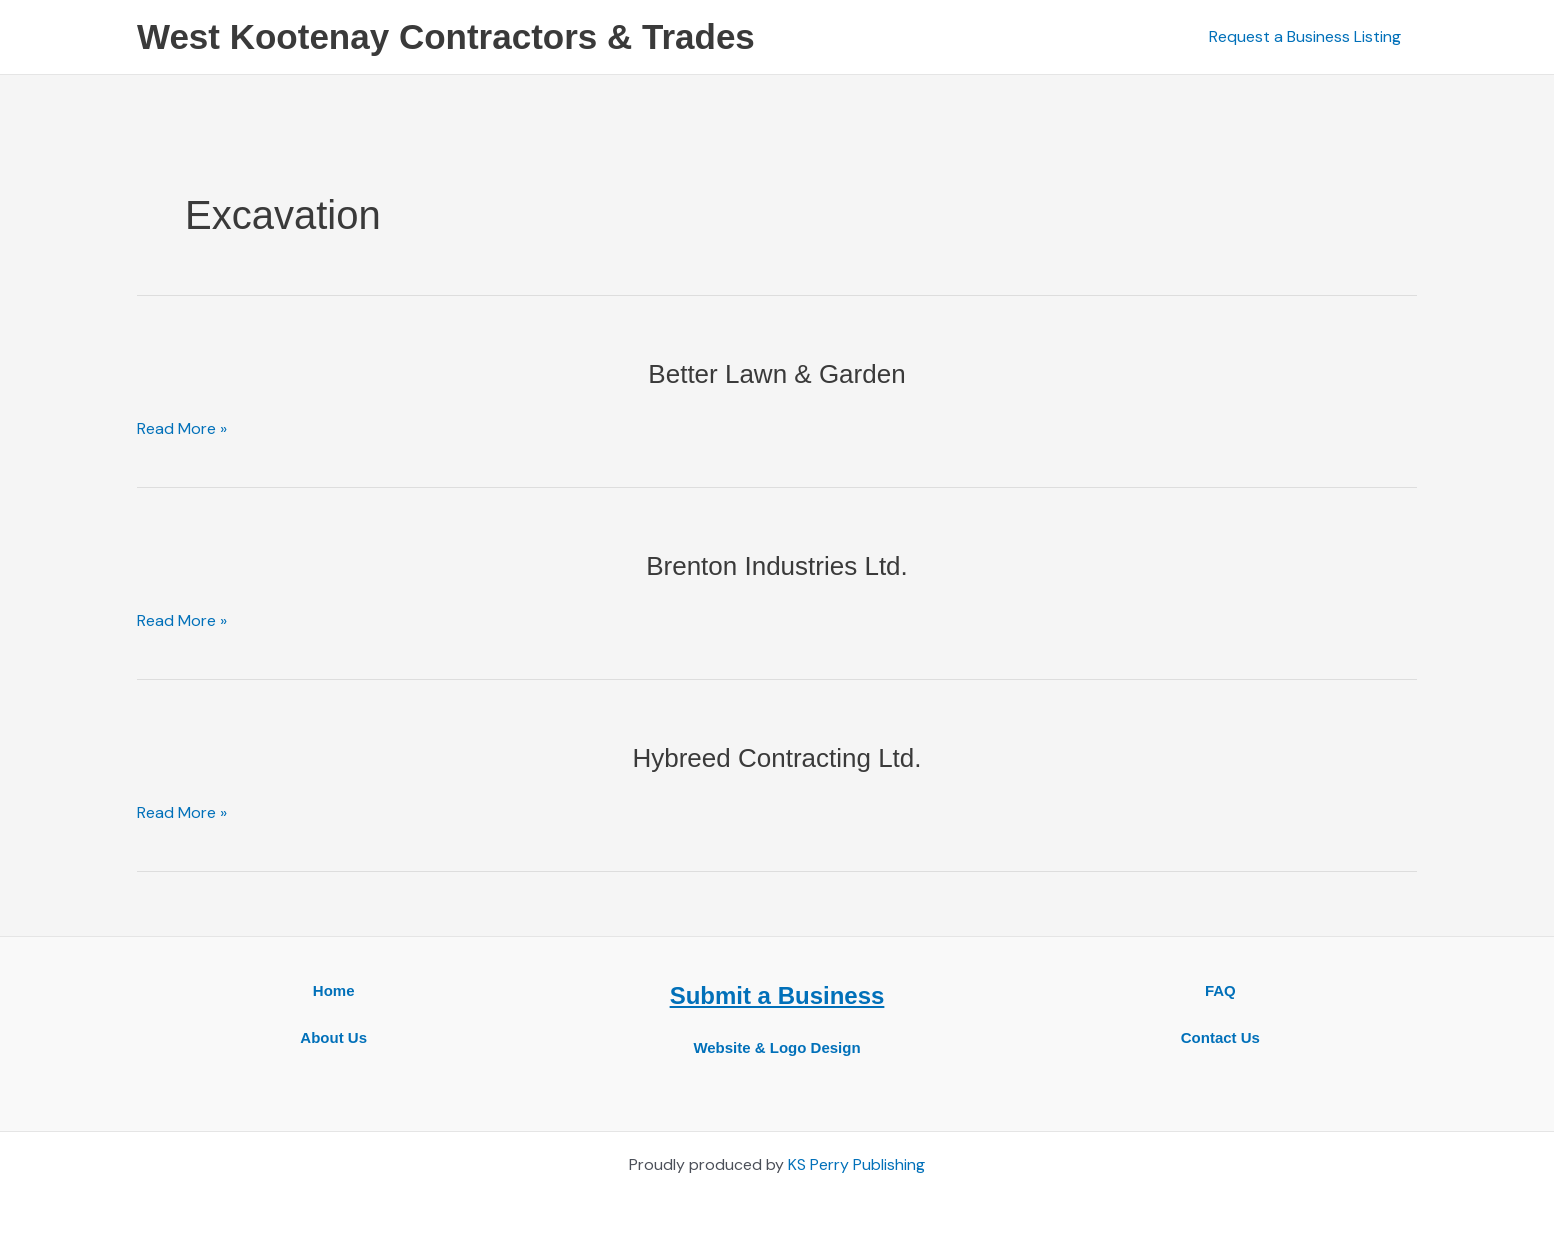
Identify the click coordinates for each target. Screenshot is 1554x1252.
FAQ (1220, 990)
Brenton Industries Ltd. (777, 566)
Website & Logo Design (776, 1047)
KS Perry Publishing (856, 1164)
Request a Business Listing (1305, 36)
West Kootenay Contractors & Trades (446, 36)
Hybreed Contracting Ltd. (776, 758)
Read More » (182, 429)
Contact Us (1220, 1037)
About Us (333, 1037)
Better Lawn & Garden (776, 374)
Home (334, 990)
